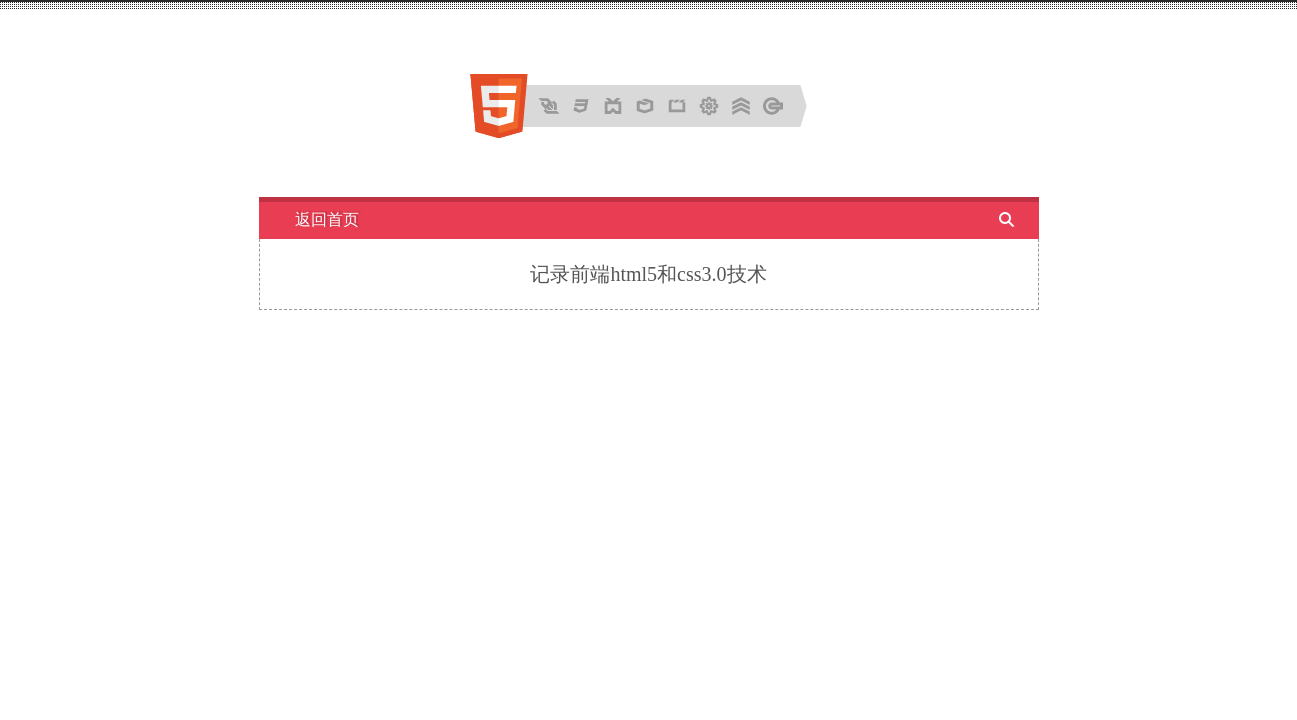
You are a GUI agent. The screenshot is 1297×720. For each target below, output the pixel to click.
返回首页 (327, 219)
